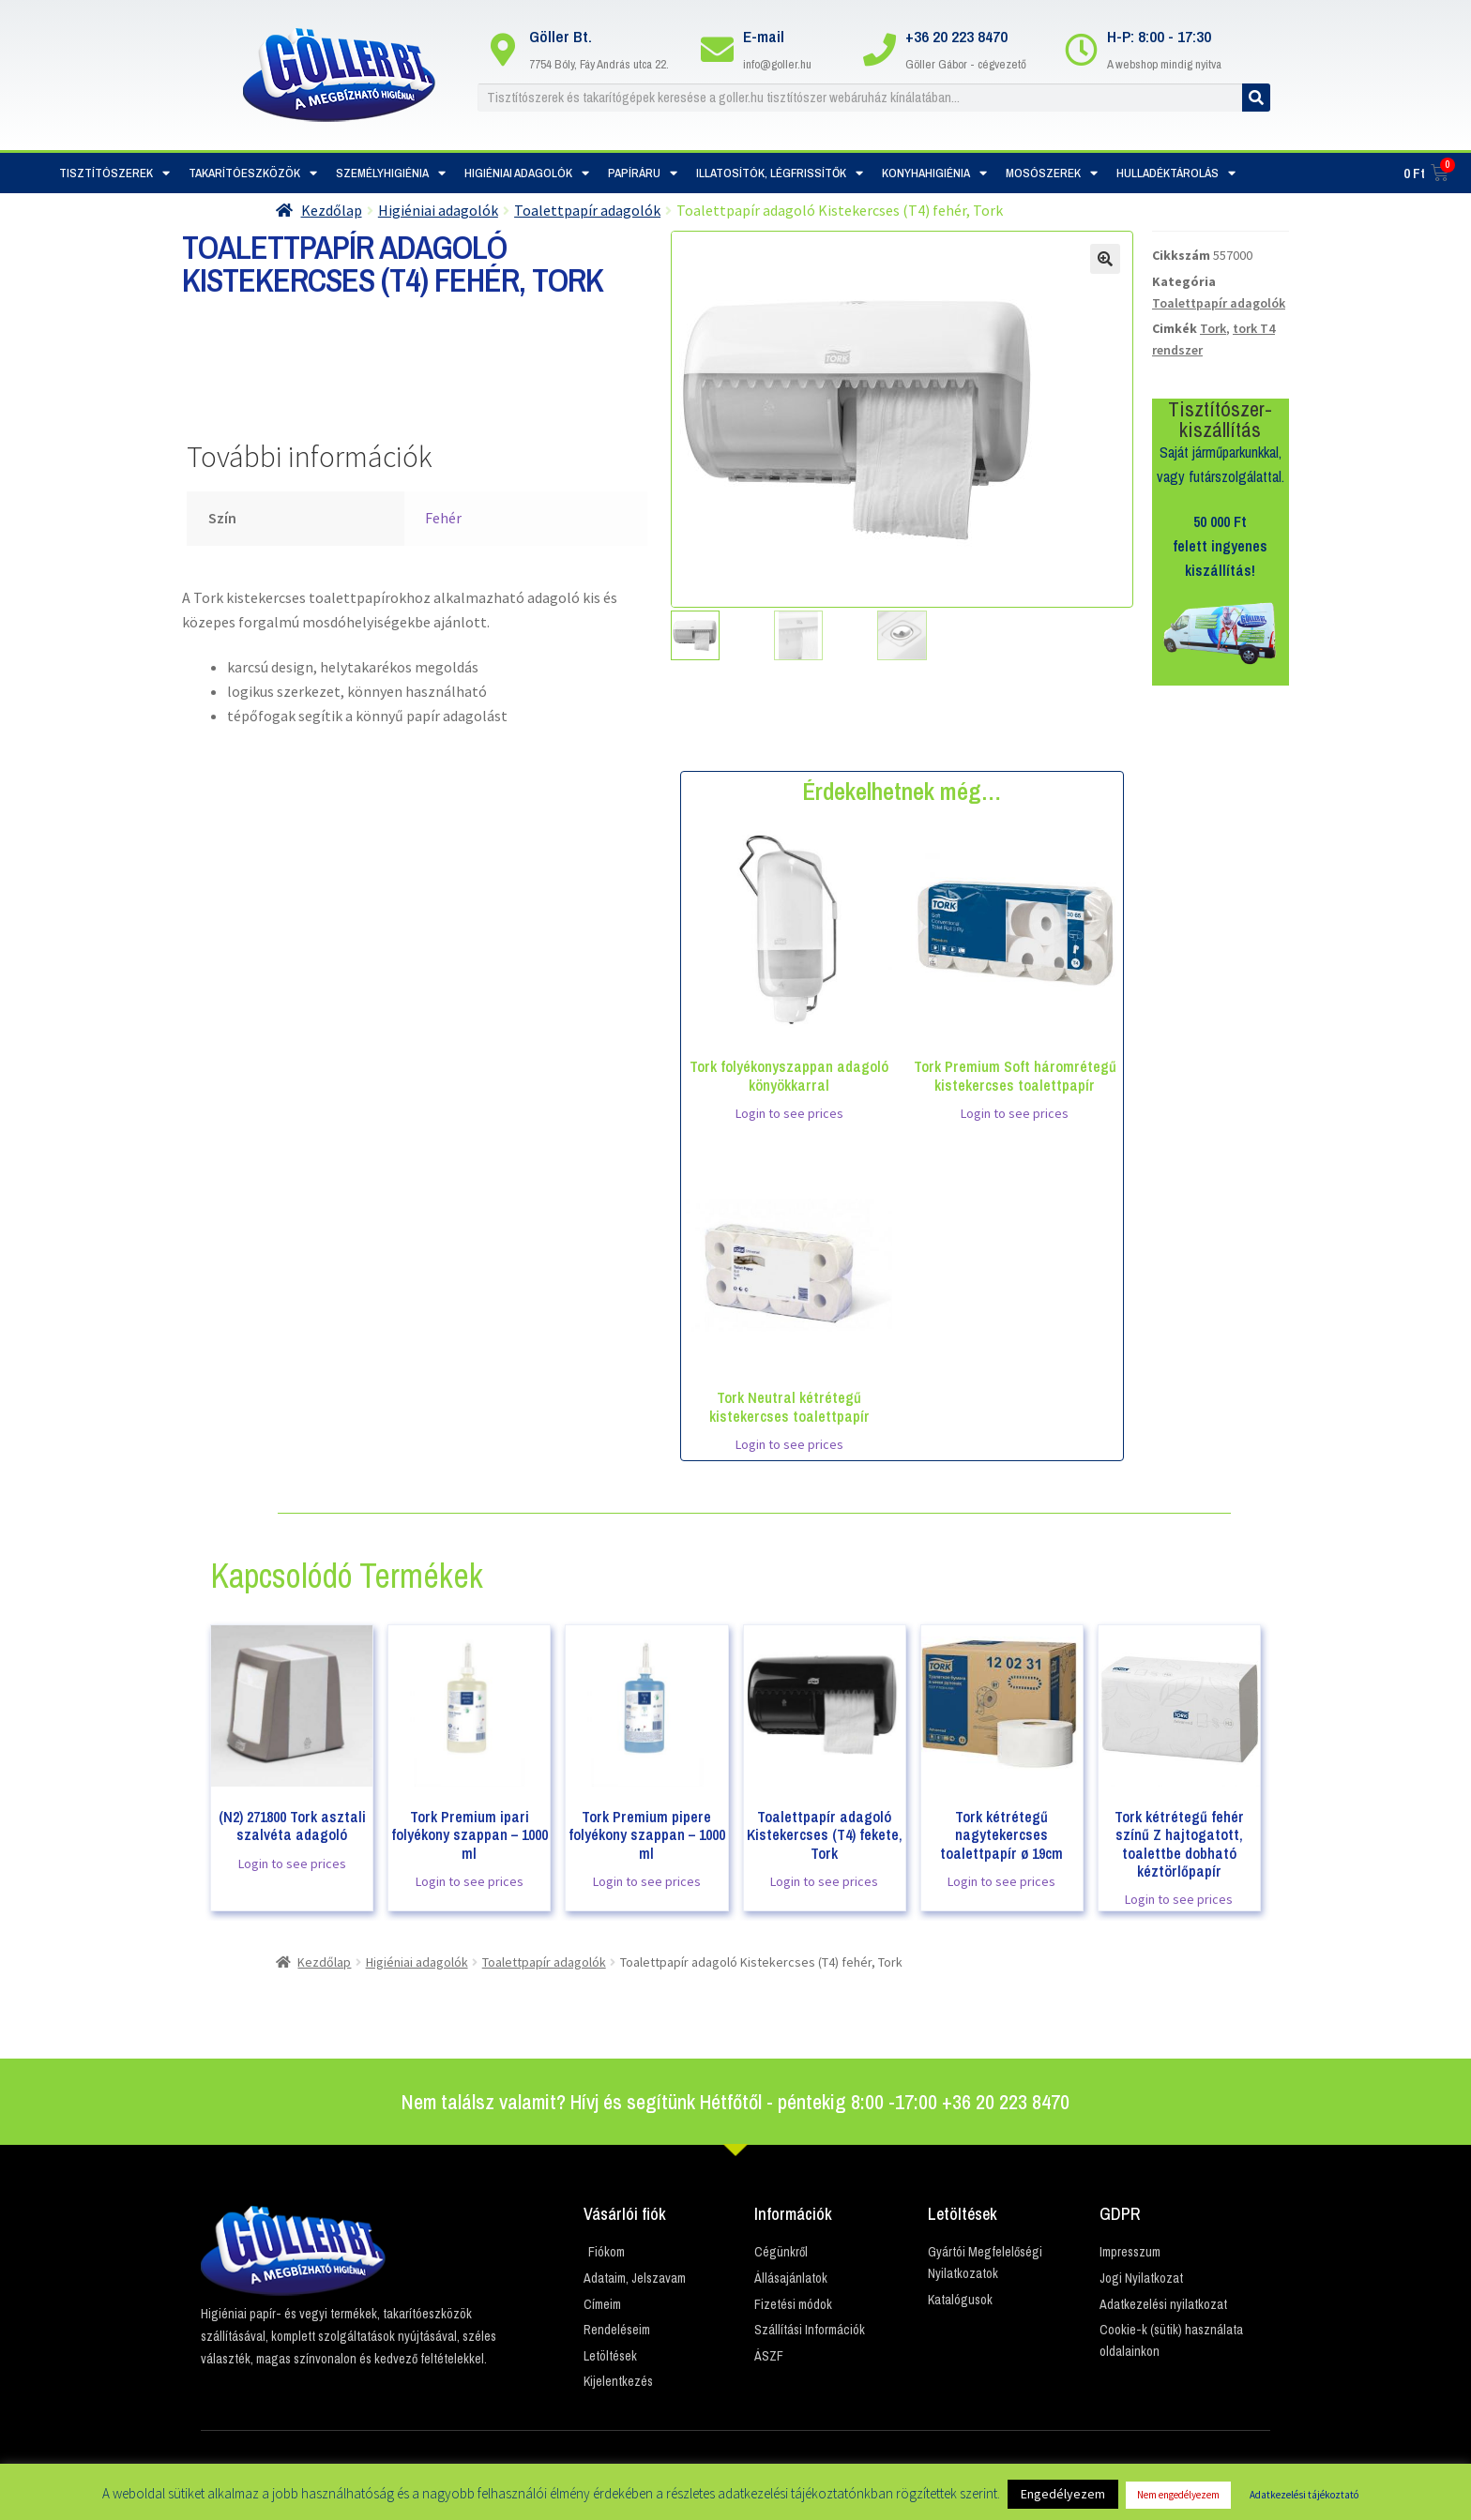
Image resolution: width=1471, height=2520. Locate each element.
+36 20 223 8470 (956, 36)
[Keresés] (1256, 97)
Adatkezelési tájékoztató (1304, 2494)
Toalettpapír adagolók (587, 210)
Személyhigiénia (391, 173)
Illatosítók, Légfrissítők (779, 173)
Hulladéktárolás (1176, 173)
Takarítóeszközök (253, 173)
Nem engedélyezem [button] (1178, 2494)
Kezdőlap (331, 210)
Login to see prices (789, 1113)
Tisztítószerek (114, 173)
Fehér (443, 517)
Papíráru (642, 173)
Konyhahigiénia (934, 173)
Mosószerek (1052, 173)
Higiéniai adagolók (526, 173)
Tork (1213, 328)
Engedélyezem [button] (1063, 2493)
